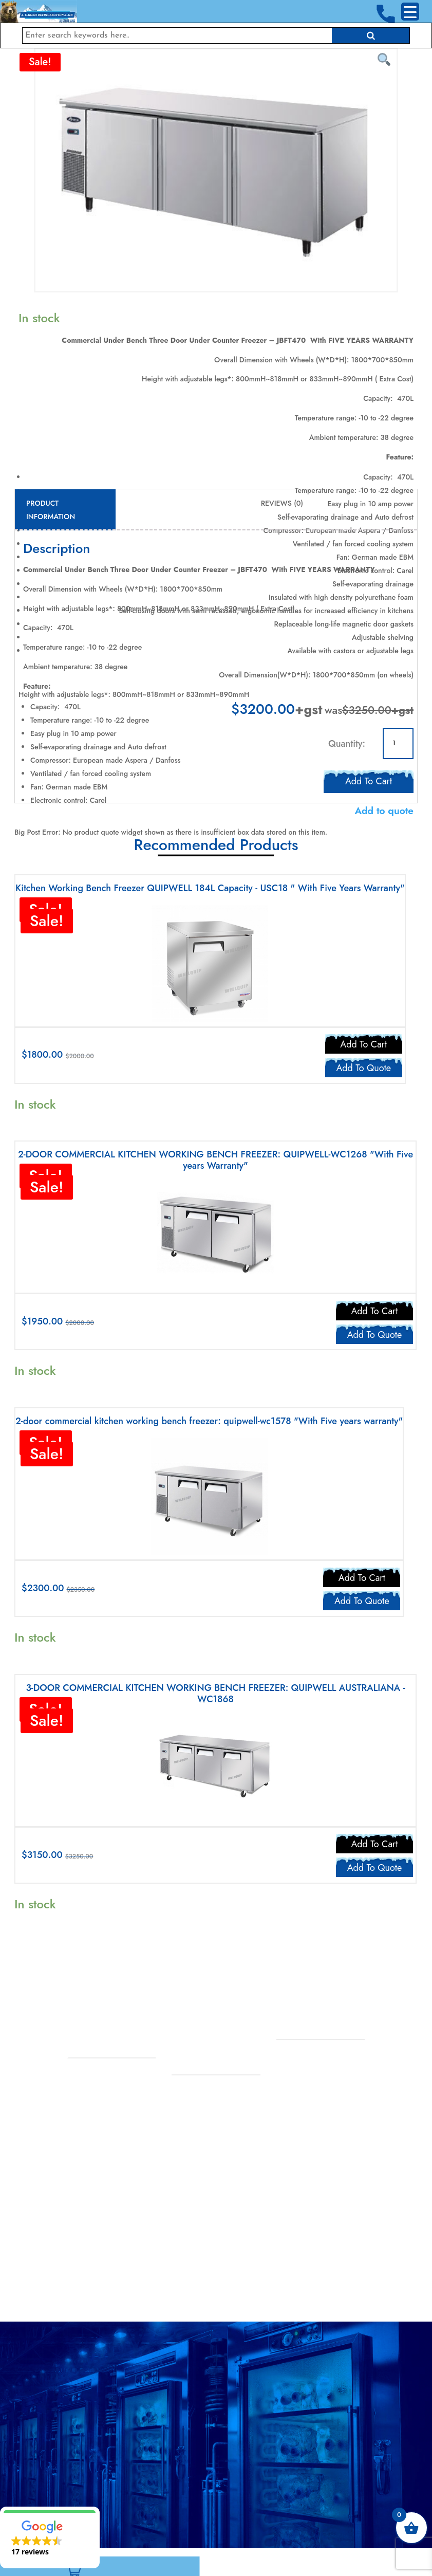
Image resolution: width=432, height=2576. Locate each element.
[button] (50, 2537)
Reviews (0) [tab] (282, 503)
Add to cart (369, 779)
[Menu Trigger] (410, 12)
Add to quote (384, 810)
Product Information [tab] (50, 510)
